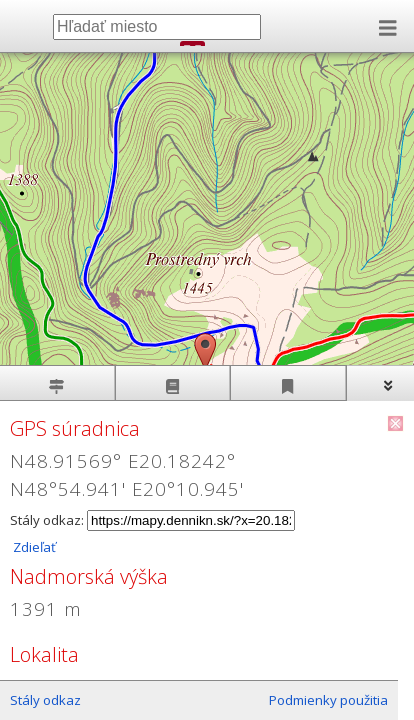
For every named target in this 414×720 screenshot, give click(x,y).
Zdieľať (33, 547)
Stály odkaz (45, 700)
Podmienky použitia (328, 700)
